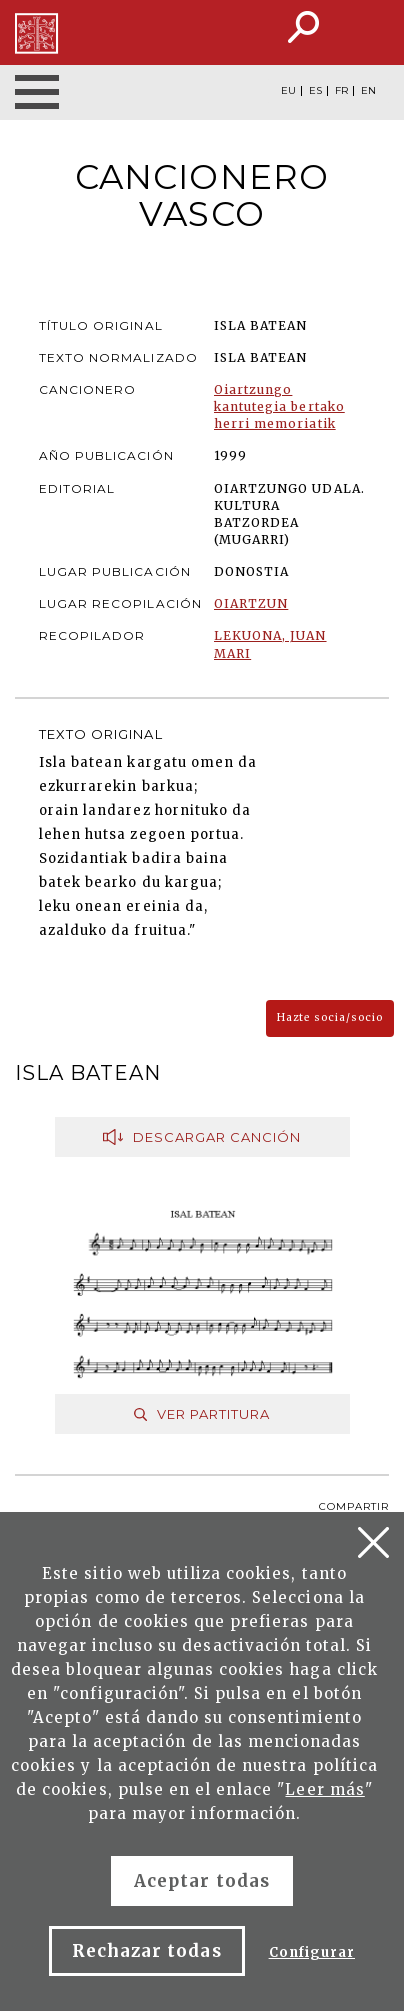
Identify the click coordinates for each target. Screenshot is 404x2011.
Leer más (324, 1789)
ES (315, 91)
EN (368, 91)
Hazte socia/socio (330, 1017)
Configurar (312, 1952)
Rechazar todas (147, 1951)
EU (288, 91)
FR (341, 91)
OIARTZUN (251, 603)
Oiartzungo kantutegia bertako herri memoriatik (279, 406)
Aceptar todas (202, 1881)
